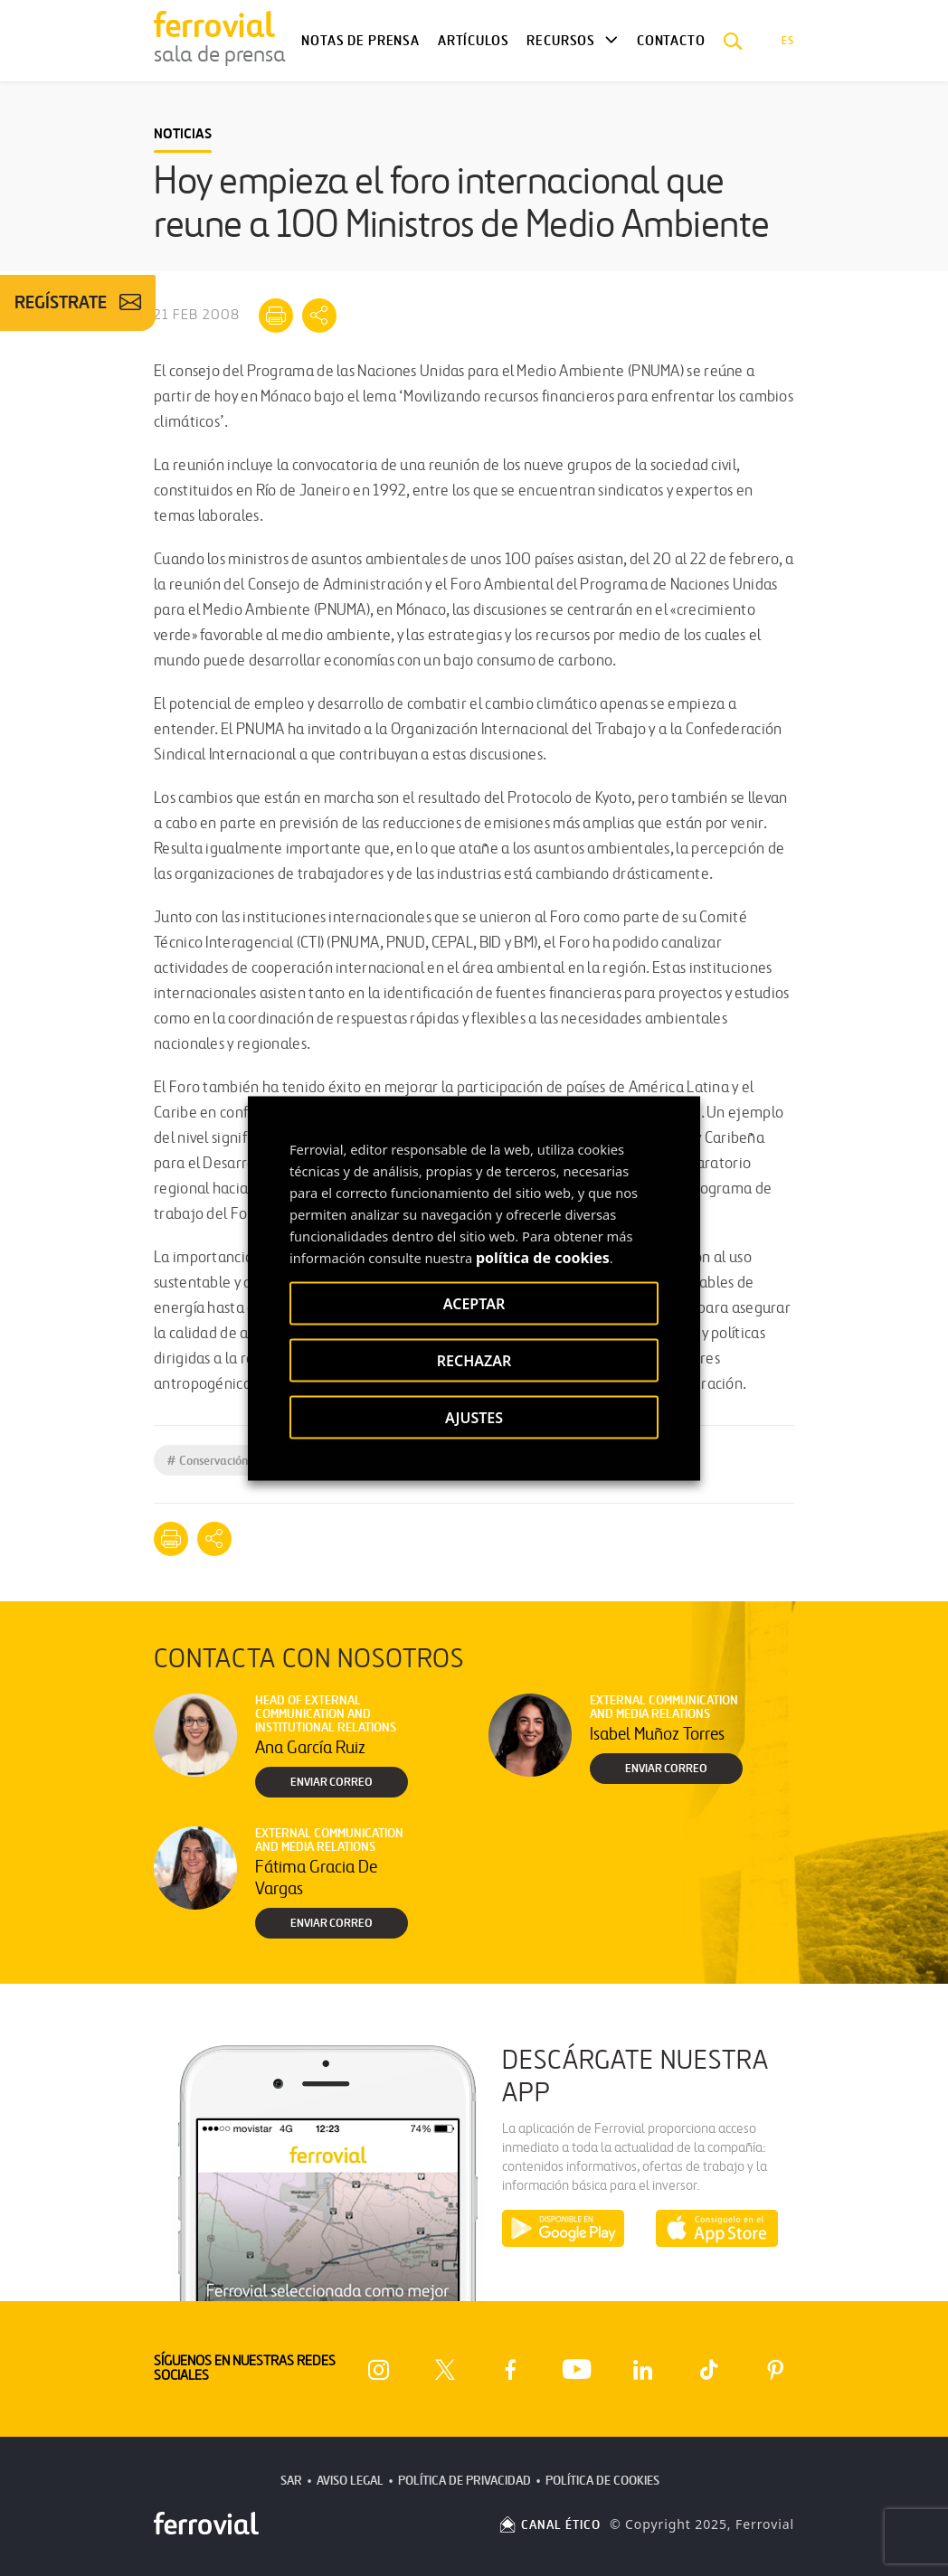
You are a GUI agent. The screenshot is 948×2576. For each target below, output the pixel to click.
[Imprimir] (276, 315)
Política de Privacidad (464, 2480)
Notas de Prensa (360, 41)
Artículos (473, 41)
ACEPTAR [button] (474, 1303)
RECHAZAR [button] (474, 1360)
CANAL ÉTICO (549, 2525)
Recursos (560, 41)
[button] (733, 40)
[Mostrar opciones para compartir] (319, 315)
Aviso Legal (350, 2480)
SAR (291, 2480)
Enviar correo (331, 1782)
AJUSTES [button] (474, 1417)
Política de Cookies (602, 2480)
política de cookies (543, 1257)
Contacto (671, 41)
